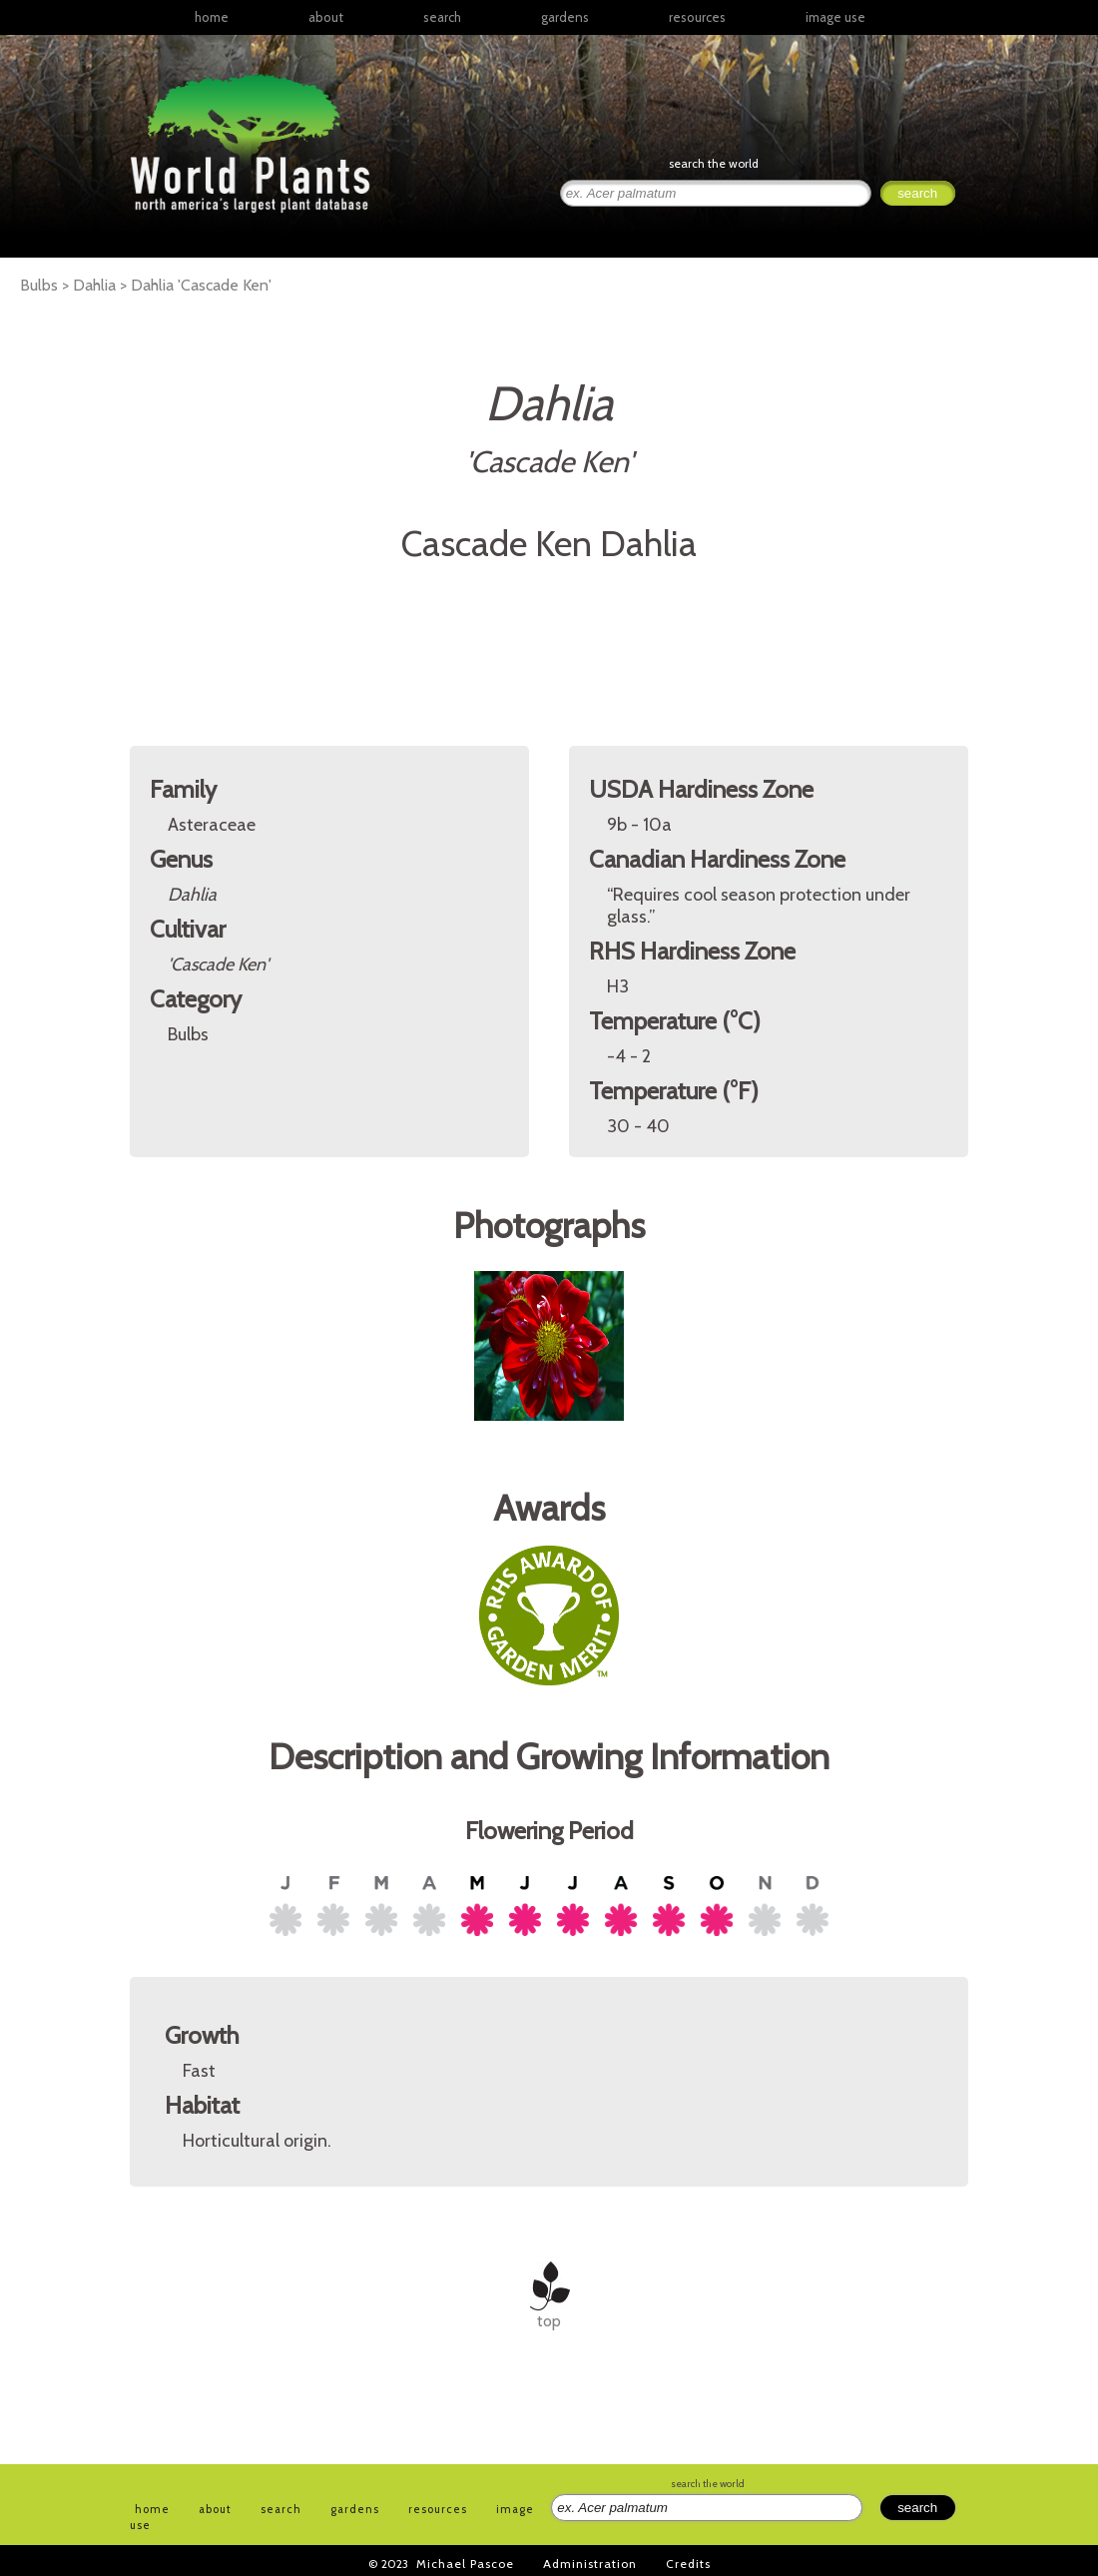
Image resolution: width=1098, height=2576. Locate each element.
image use (835, 17)
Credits (688, 2563)
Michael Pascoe (465, 2563)
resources (437, 2509)
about (325, 17)
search (442, 17)
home (212, 17)
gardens (565, 17)
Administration (590, 2563)
